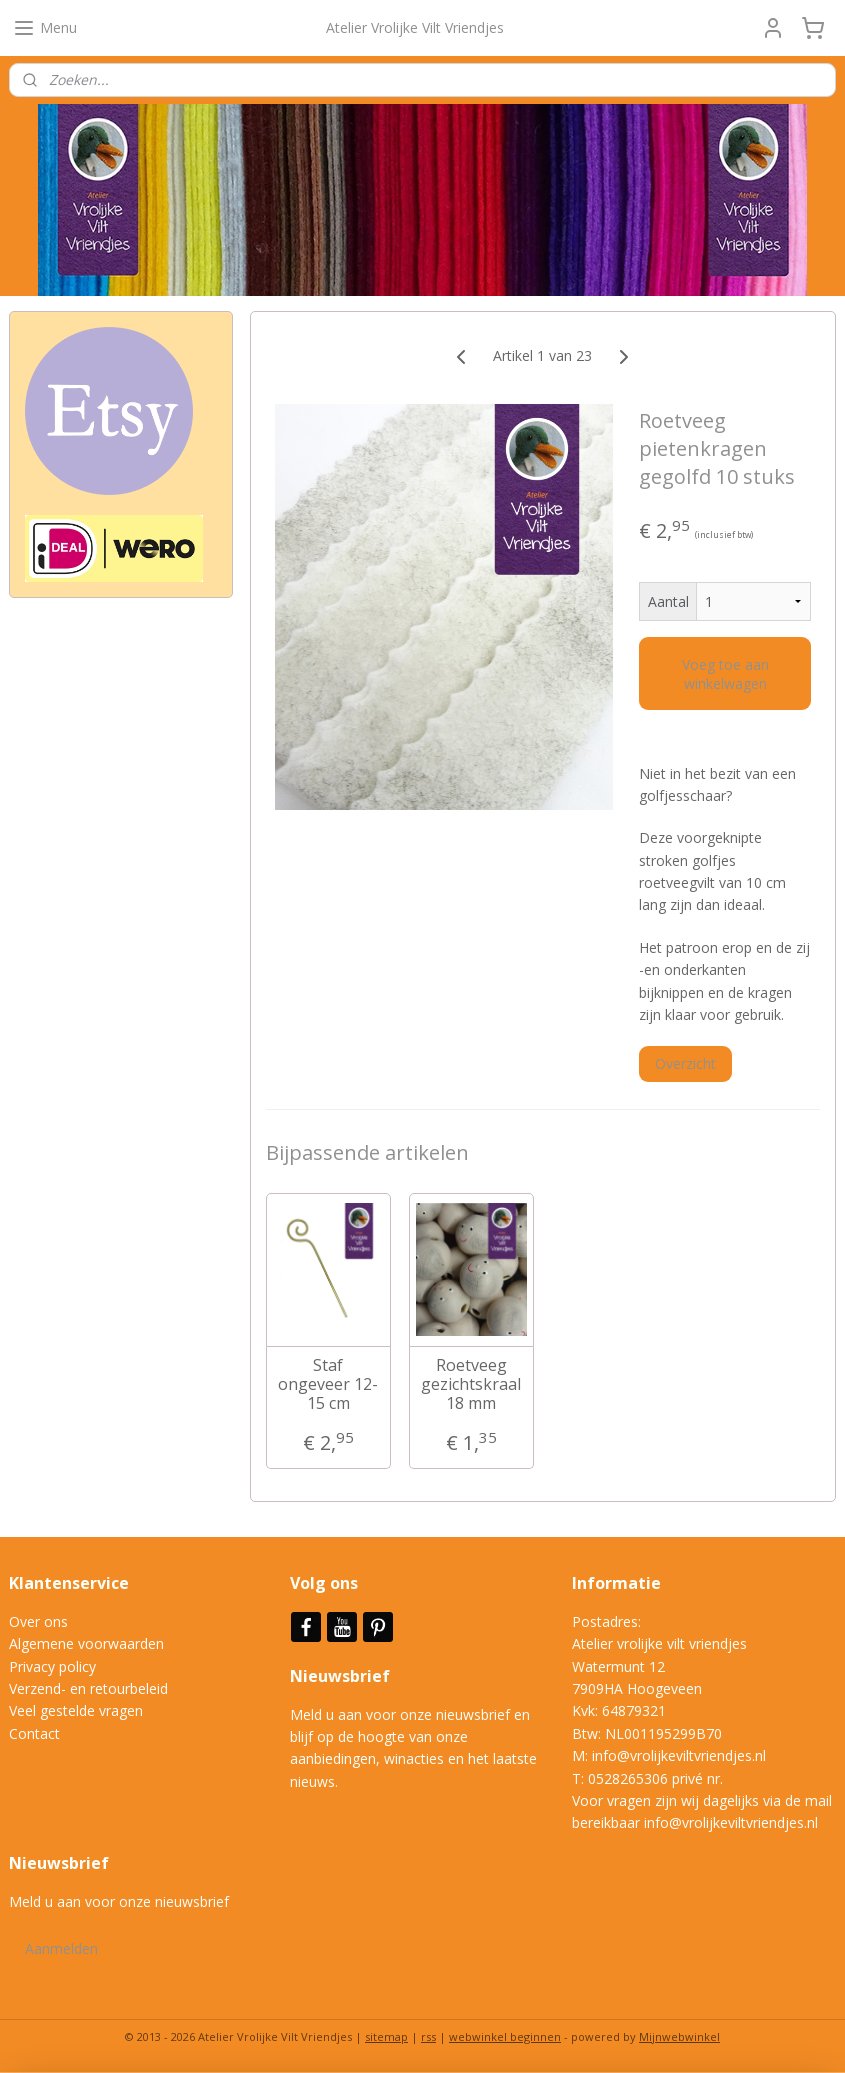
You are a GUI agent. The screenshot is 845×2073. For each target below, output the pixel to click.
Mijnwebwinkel (679, 2036)
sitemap (386, 2036)
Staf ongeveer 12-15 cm (329, 1385)
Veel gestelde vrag (68, 1710)
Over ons (38, 1621)
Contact (34, 1733)
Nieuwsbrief (342, 1676)
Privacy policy (52, 1666)
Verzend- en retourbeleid (88, 1688)
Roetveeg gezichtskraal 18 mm (472, 1385)
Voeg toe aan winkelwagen (725, 674)
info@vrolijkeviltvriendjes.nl (679, 1755)
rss (428, 2036)
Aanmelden (61, 1948)
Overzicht (686, 1063)
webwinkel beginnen (505, 2036)
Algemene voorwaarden (86, 1643)
